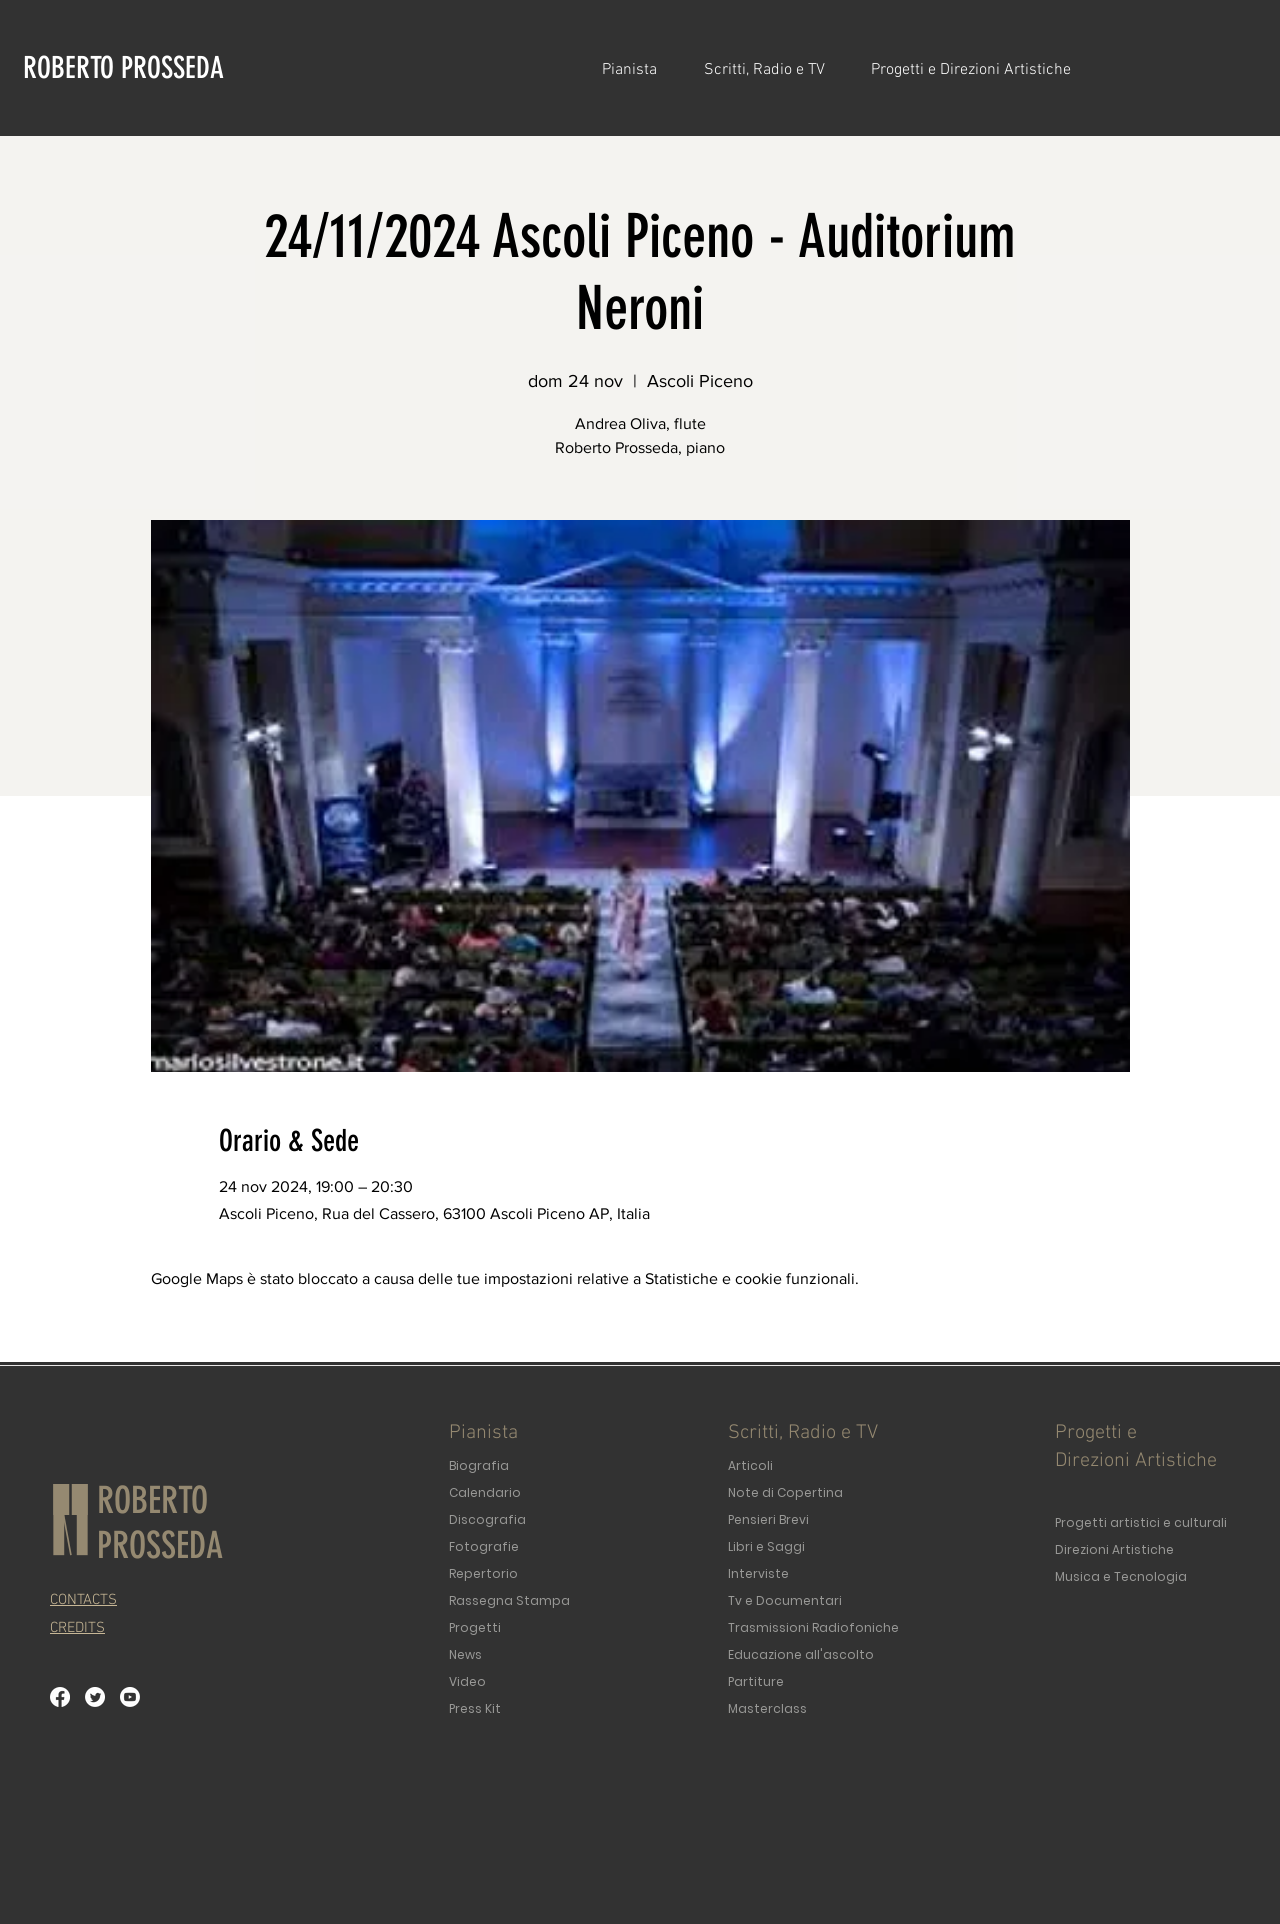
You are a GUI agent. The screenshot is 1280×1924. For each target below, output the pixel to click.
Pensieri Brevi (768, 1519)
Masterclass (767, 1708)
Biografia (479, 1465)
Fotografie (484, 1546)
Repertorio (483, 1573)
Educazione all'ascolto (801, 1654)
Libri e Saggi (766, 1546)
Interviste (758, 1573)
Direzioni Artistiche (1114, 1549)
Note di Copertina (785, 1492)
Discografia (487, 1519)
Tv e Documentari (785, 1600)
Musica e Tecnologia (1121, 1576)
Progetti (475, 1627)
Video (467, 1681)
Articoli (750, 1465)
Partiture (756, 1681)
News (465, 1654)
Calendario (485, 1492)
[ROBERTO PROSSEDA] (129, 68)
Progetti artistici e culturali (1141, 1522)
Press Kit (475, 1708)
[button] (638, 70)
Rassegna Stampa (509, 1600)
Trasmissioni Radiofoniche (813, 1627)
